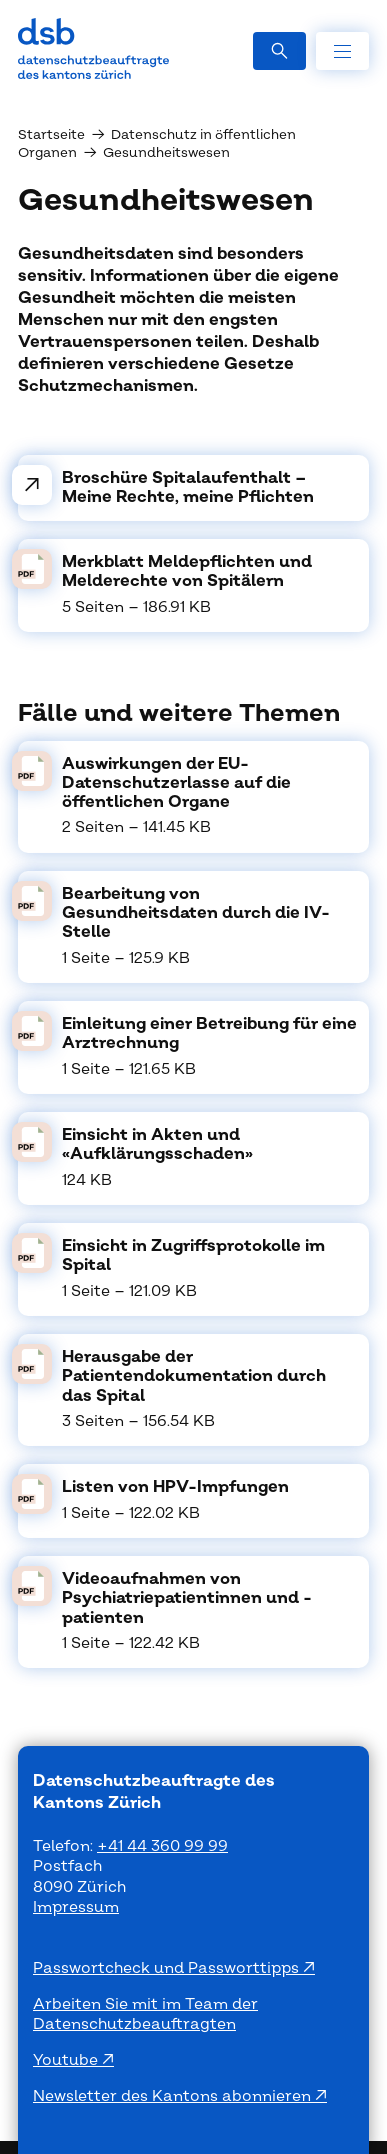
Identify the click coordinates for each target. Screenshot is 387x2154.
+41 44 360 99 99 (162, 1846)
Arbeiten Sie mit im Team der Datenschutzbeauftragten (145, 2015)
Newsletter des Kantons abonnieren (174, 2096)
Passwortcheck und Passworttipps (168, 1968)
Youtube (67, 2060)
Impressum (76, 1907)
